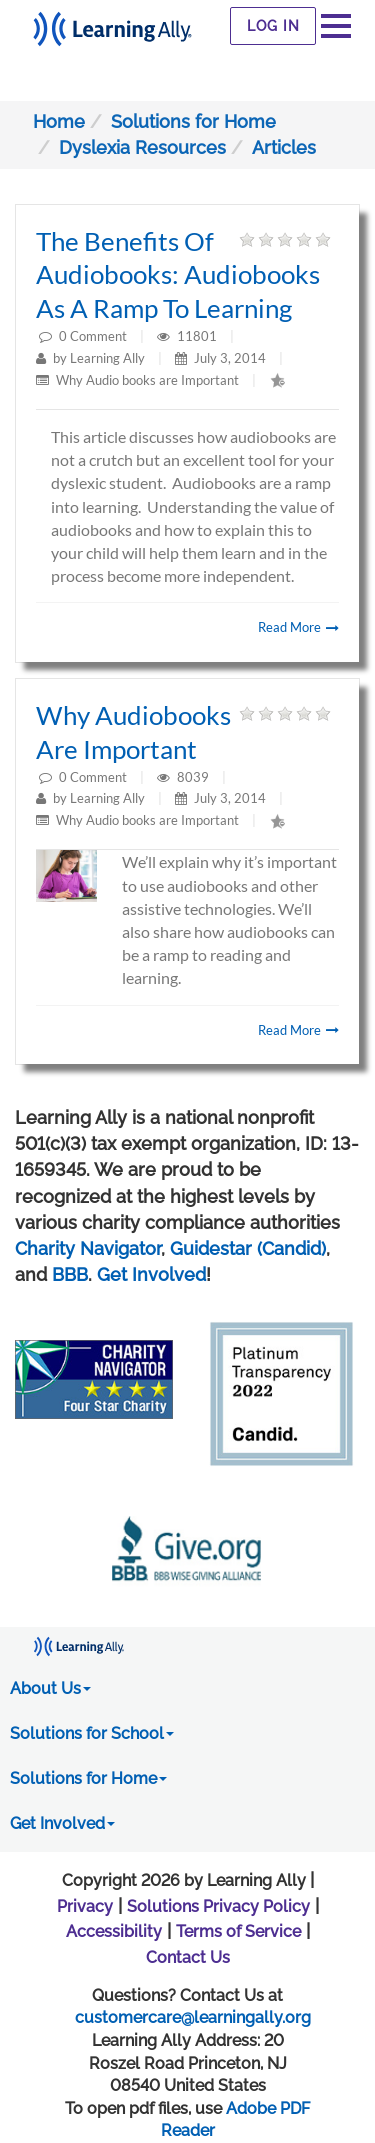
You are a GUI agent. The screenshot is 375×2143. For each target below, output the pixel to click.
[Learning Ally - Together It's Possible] (112, 23)
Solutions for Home (193, 121)
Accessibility (114, 1931)
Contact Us (188, 1957)
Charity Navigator (88, 1248)
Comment (98, 336)
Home (59, 121)
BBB (70, 1274)
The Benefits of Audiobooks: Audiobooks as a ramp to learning (178, 275)
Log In (273, 26)
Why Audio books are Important (147, 380)
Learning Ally (107, 358)
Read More (298, 627)
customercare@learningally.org (193, 2017)
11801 (198, 336)
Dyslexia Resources (142, 147)
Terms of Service (238, 1931)
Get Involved (151, 1274)
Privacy (85, 1906)
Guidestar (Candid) (248, 1248)
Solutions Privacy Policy (218, 1906)
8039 (194, 777)
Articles (284, 147)
